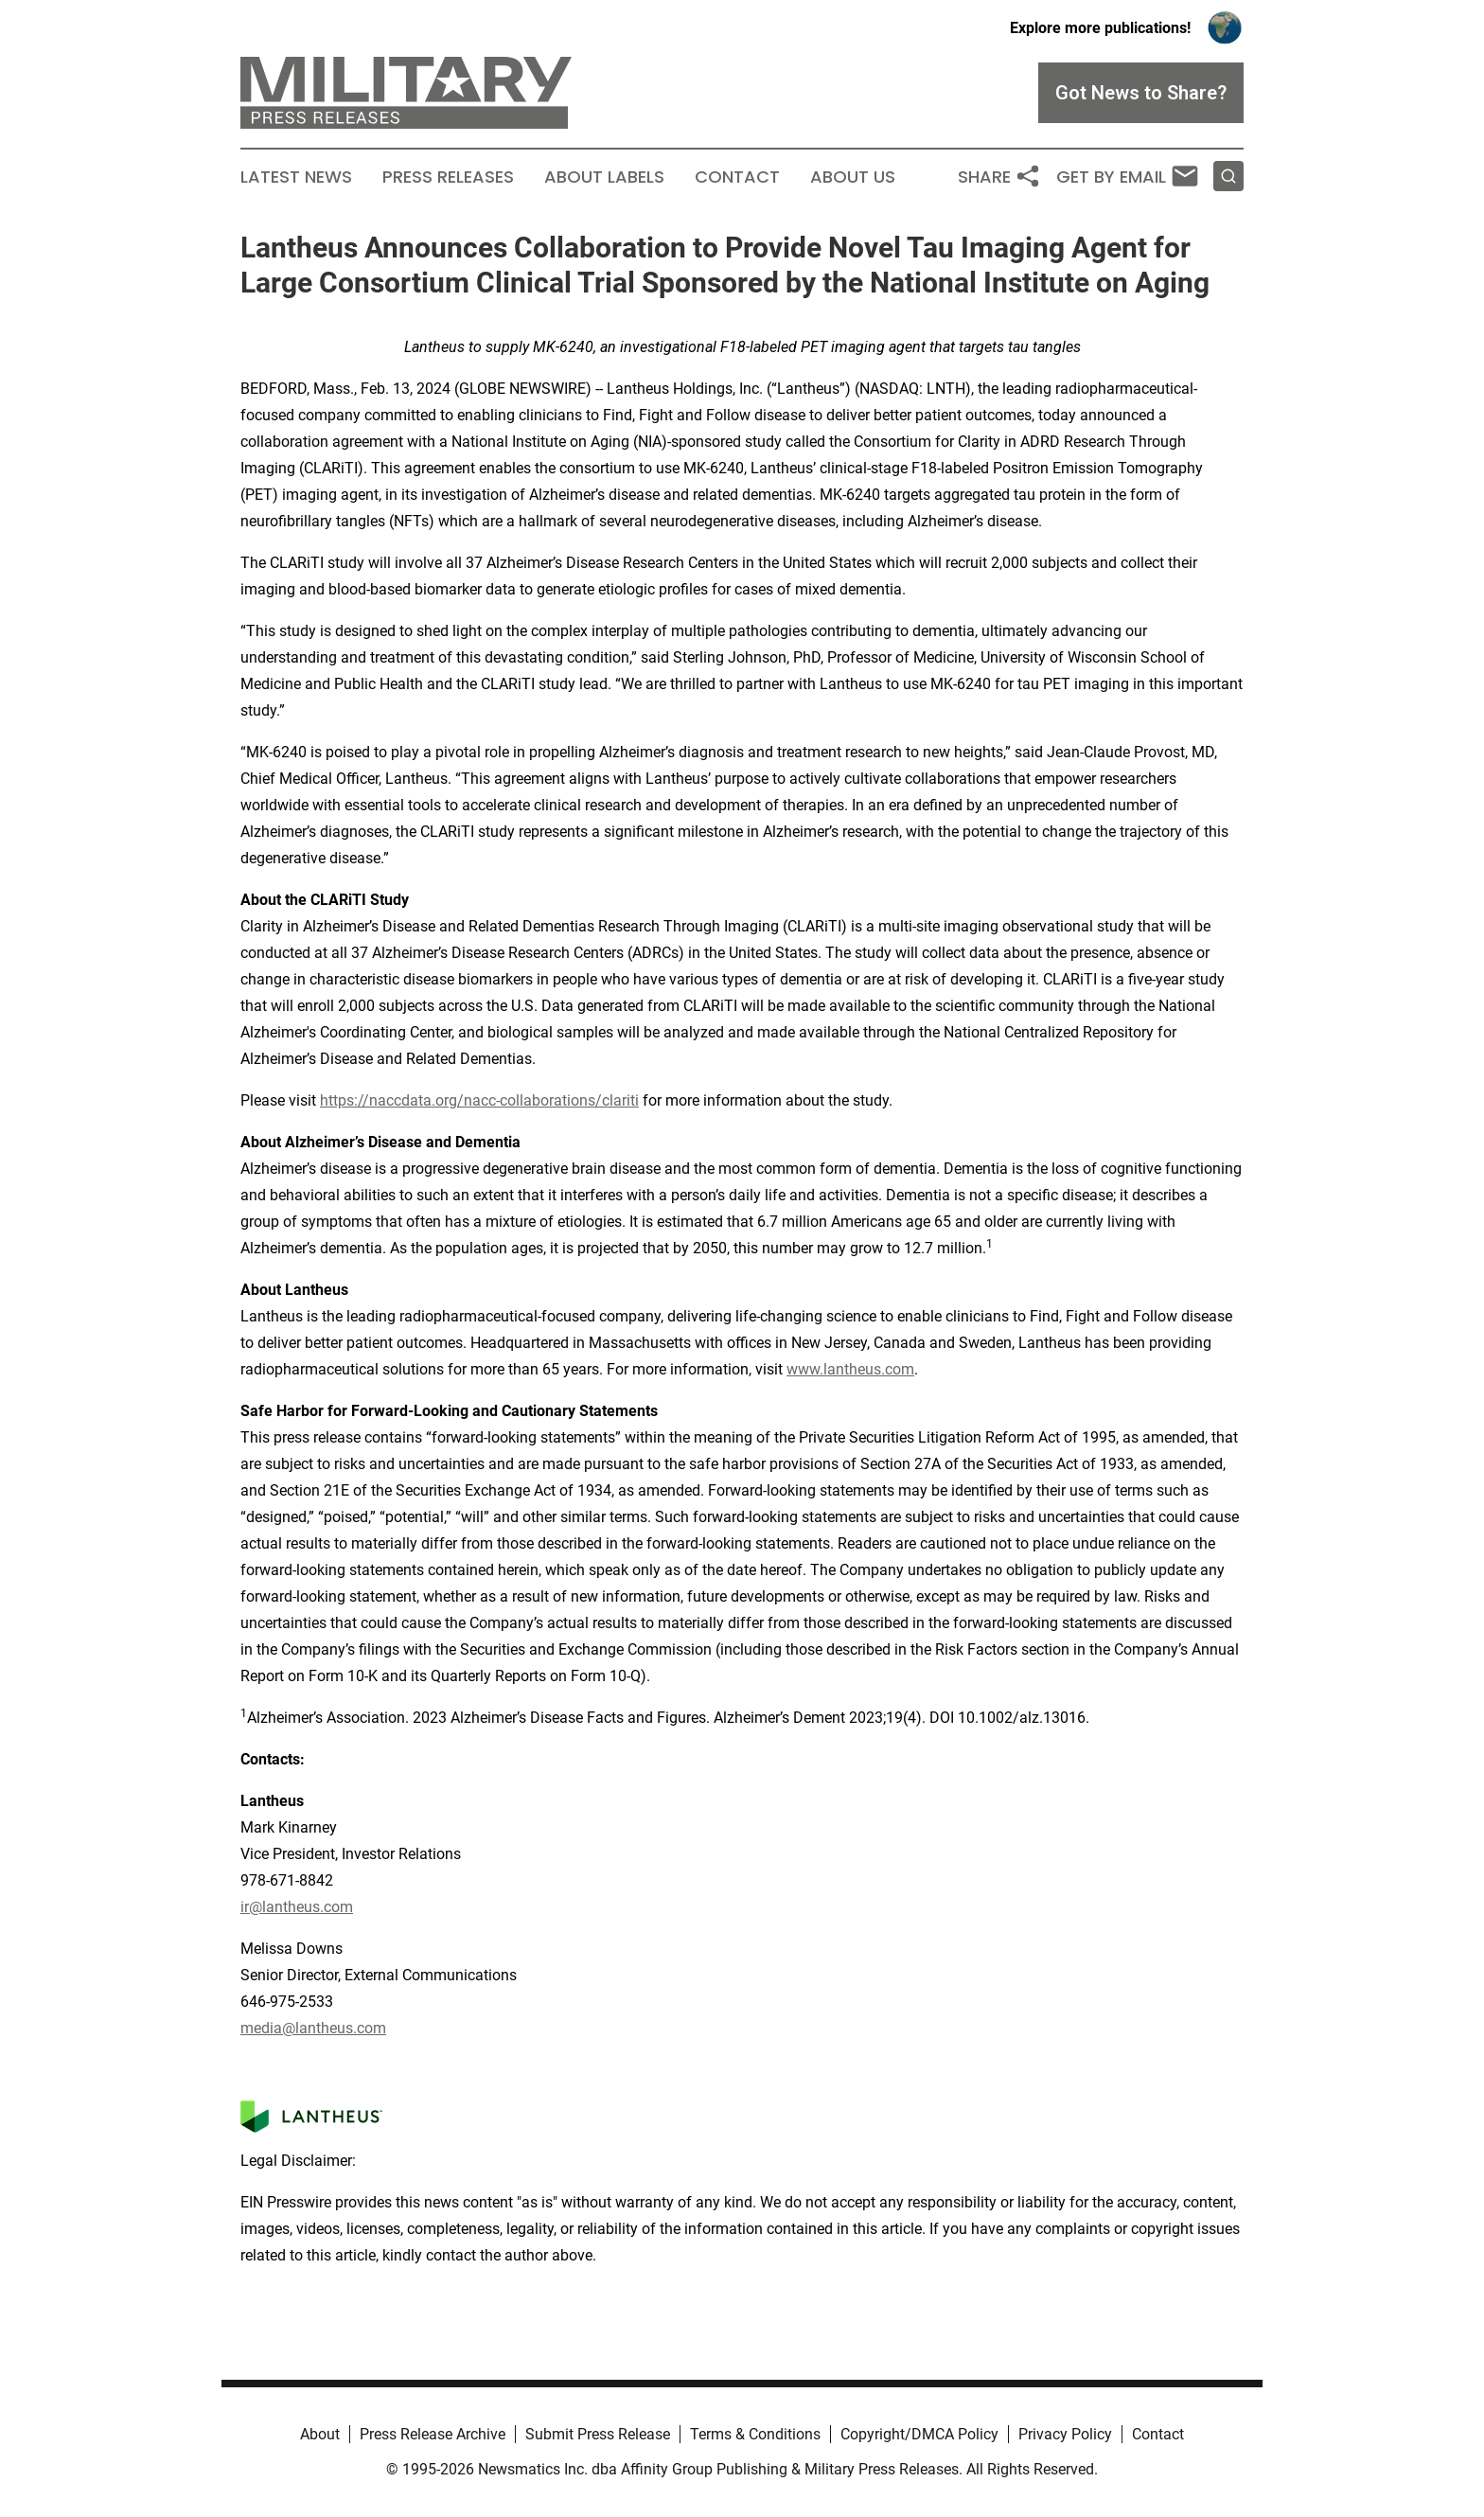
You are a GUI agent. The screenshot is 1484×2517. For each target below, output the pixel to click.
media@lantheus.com (313, 2028)
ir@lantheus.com (296, 1907)
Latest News (296, 177)
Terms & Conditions (755, 2434)
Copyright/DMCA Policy (919, 2434)
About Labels (604, 177)
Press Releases (448, 177)
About (320, 2434)
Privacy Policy (1065, 2434)
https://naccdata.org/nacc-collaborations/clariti (479, 1100)
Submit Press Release (597, 2434)
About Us (852, 177)
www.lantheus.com (850, 1369)
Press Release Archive (432, 2434)
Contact (737, 177)
